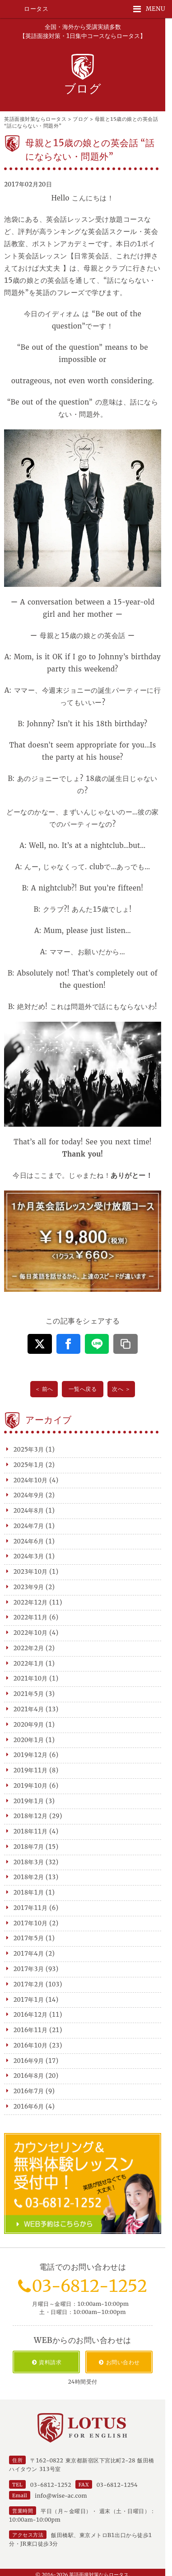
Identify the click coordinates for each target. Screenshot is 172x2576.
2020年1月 (29, 1740)
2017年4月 (29, 1953)
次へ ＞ (121, 1389)
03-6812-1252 (89, 2286)
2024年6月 (29, 1541)
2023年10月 (31, 1572)
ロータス (36, 9)
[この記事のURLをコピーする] (125, 1344)
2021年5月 (29, 1694)
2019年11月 (31, 1770)
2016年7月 (29, 2091)
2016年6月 (29, 2106)
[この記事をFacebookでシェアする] (68, 1344)
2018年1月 (29, 1892)
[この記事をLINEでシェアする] (97, 1344)
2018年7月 (29, 1847)
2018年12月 (31, 1816)
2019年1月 (29, 1801)
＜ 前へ (44, 1389)
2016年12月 (31, 2015)
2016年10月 (31, 2045)
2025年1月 (29, 1465)
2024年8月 (29, 1510)
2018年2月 (29, 1877)
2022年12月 (31, 1602)
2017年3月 (29, 1969)
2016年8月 (29, 2076)
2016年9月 (29, 2061)
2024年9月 (29, 1495)
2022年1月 (29, 1663)
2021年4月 (29, 1709)
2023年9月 (29, 1587)
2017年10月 (31, 1923)
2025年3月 (29, 1449)
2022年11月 (31, 1617)
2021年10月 (31, 1678)
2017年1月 (29, 2000)
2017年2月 (29, 1984)
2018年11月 (31, 1831)
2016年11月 (31, 2030)
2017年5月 (29, 1938)
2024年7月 (29, 1526)
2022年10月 (31, 1633)
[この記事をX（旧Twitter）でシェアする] (39, 1344)
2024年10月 (31, 1480)
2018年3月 (29, 1862)
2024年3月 (29, 1556)
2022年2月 (29, 1648)
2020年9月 (29, 1724)
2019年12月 (31, 1755)
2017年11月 (31, 1908)
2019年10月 (31, 1786)
